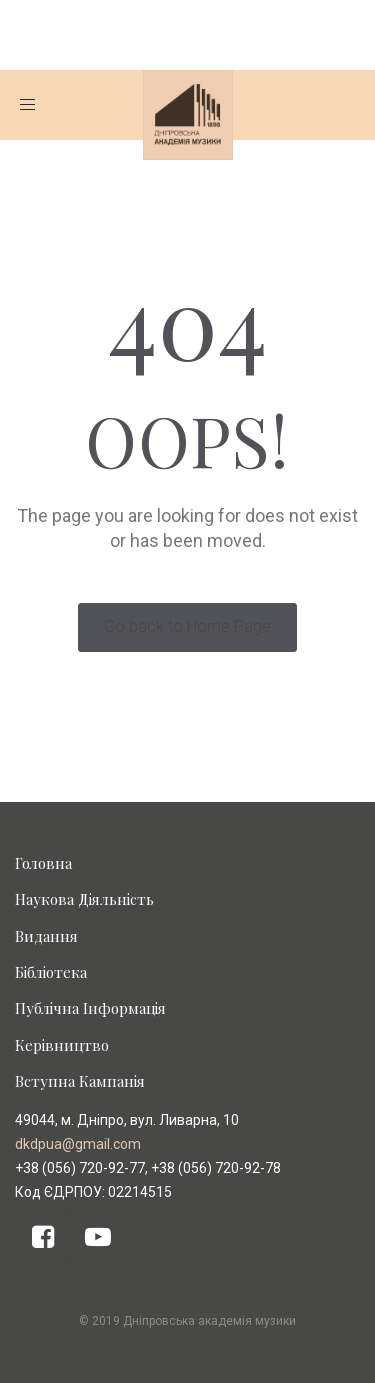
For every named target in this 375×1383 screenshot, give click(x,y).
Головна (43, 863)
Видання (46, 936)
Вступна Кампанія (80, 1081)
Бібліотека (51, 972)
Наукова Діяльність (84, 899)
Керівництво (62, 1045)
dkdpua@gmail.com (78, 1144)
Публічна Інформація (90, 1008)
